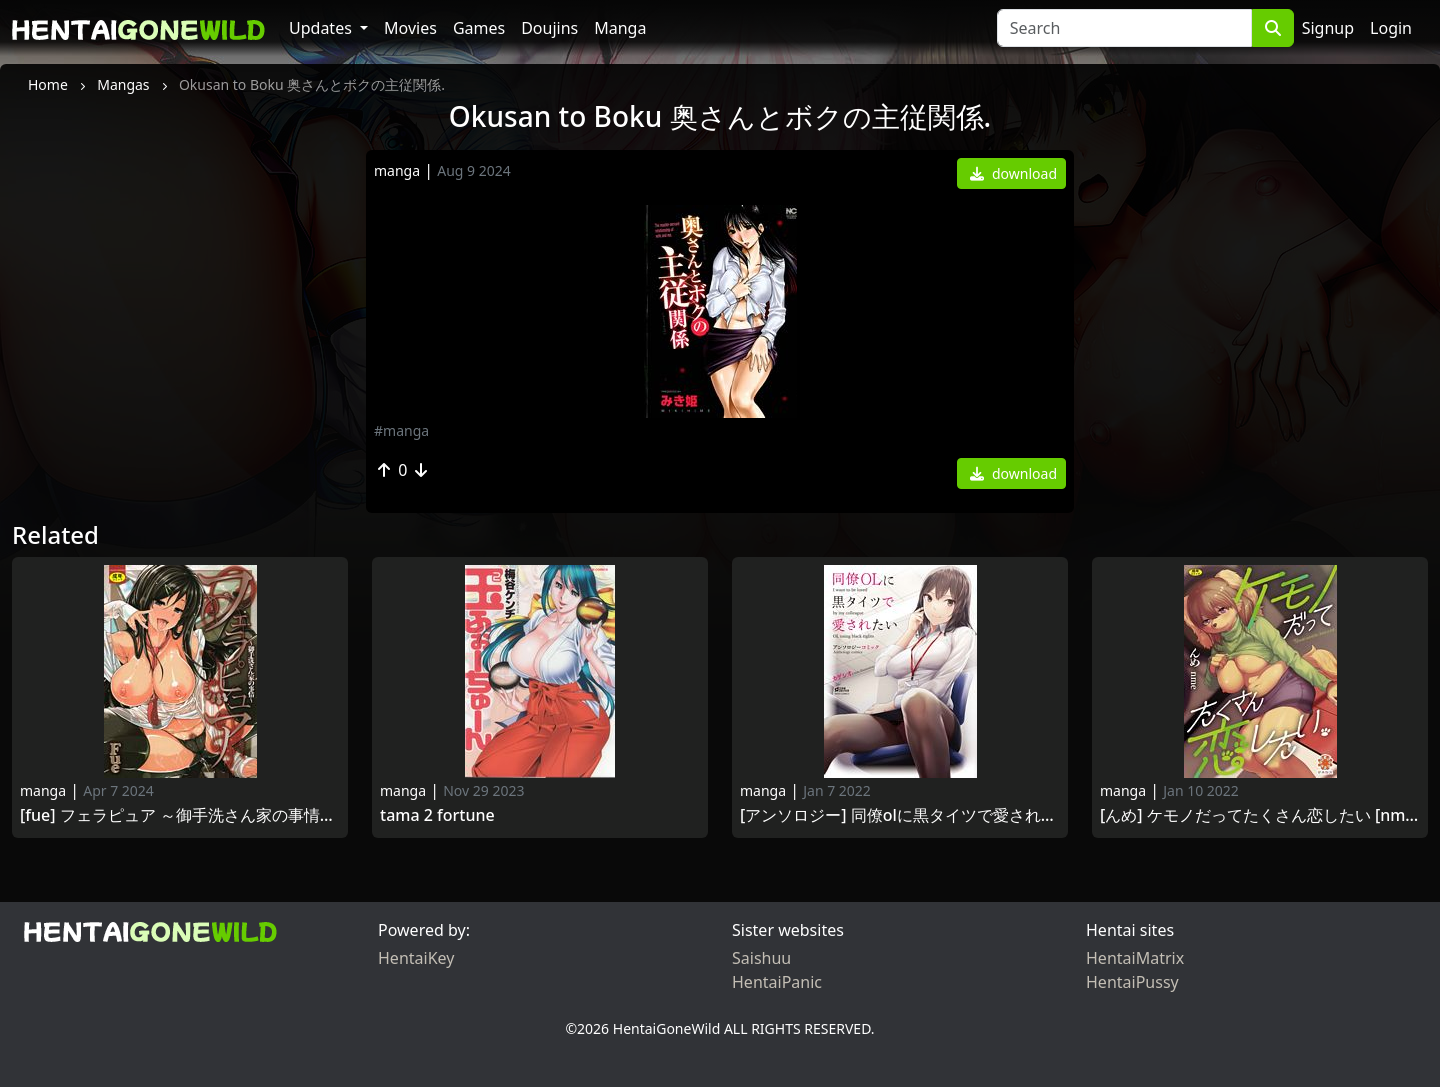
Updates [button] (322, 28)
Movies (410, 28)
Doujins (549, 28)
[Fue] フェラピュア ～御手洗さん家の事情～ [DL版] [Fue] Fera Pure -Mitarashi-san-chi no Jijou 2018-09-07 (180, 815)
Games (479, 28)
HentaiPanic (777, 982)
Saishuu (761, 958)
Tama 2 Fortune (439, 815)
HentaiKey (416, 958)
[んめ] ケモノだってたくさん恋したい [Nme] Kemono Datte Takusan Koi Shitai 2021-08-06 (1260, 815)
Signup (1328, 28)
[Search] (1124, 28)
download (1013, 173)
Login (1391, 28)
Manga (620, 28)
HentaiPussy (1132, 982)
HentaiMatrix (1135, 958)
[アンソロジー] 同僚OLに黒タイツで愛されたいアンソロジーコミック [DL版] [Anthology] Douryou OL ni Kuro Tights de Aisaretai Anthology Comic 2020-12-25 (900, 815)
